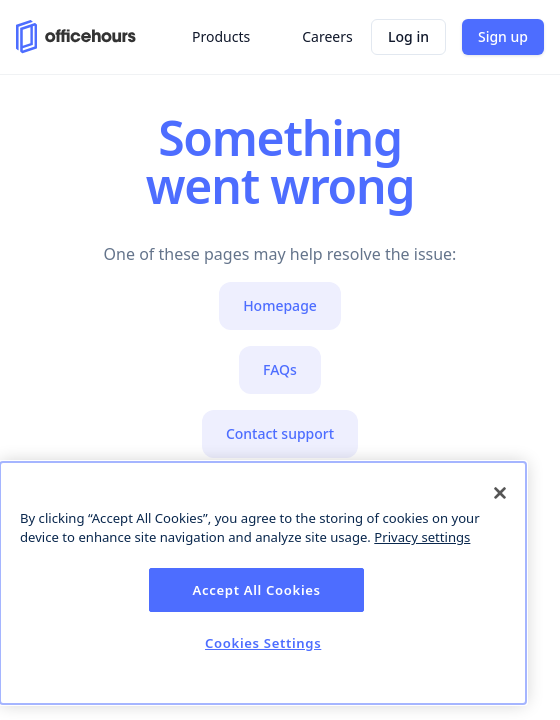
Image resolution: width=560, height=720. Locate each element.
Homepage (280, 305)
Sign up (503, 36)
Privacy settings (422, 537)
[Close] (500, 493)
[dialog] (263, 583)
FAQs (280, 369)
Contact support (280, 433)
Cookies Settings (263, 643)
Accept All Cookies (257, 590)
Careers (327, 36)
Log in (408, 36)
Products (221, 36)
